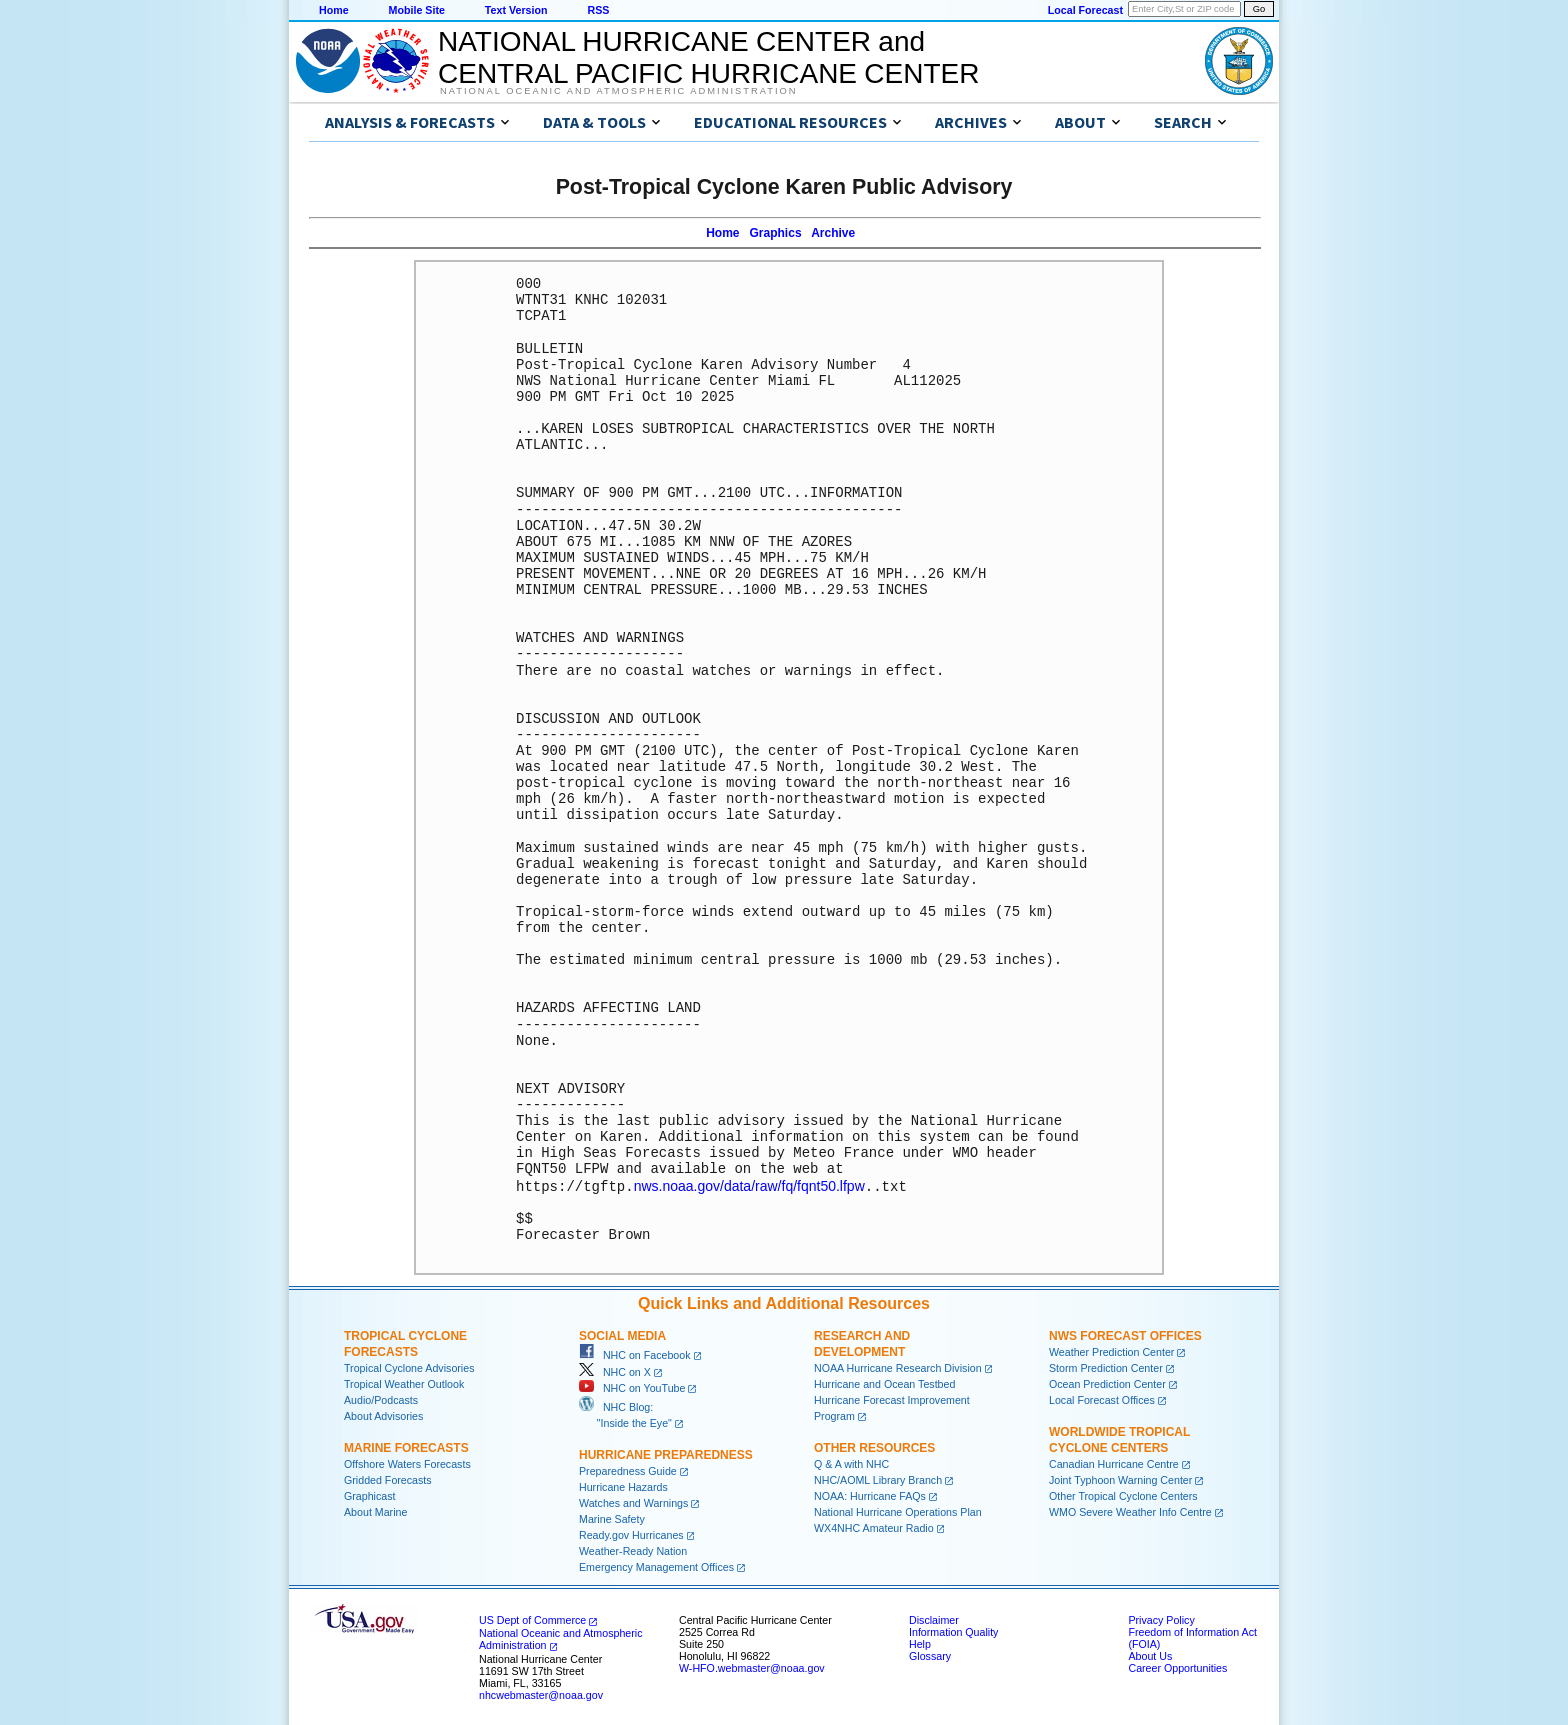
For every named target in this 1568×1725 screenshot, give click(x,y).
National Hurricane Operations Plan (898, 1511)
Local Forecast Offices (1102, 1399)
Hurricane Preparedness (666, 1454)
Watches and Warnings (633, 1502)
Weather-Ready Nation (633, 1550)
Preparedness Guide (628, 1470)
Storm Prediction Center (1106, 1367)
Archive (833, 233)
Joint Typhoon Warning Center (1120, 1479)
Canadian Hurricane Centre (1114, 1463)
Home (334, 10)
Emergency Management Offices (656, 1566)
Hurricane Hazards (623, 1486)
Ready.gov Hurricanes (631, 1534)
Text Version (516, 10)
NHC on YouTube (632, 1387)
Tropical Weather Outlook (404, 1383)
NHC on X (615, 1371)
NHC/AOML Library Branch (878, 1479)
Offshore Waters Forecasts (407, 1463)
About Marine (375, 1511)
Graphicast (370, 1495)
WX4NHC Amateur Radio (874, 1527)
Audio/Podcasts (381, 1399)
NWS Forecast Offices (1125, 1335)
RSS (598, 10)
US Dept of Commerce (532, 1619)
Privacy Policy (1161, 1619)
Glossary (930, 1655)
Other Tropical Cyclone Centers (1123, 1495)
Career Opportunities (1177, 1667)
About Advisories (383, 1415)
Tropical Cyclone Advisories (409, 1367)
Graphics (776, 233)
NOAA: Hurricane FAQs (870, 1495)
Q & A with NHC (851, 1463)
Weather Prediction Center (1111, 1351)
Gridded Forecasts (388, 1479)
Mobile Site (417, 10)
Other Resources (874, 1447)
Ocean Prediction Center (1107, 1383)
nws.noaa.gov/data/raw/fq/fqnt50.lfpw (749, 1186)
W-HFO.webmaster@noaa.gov (752, 1667)
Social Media (622, 1335)
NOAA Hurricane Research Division (898, 1367)
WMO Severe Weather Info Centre (1130, 1511)
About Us (1150, 1655)
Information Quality (953, 1631)
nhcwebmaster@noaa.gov (541, 1694)
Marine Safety (612, 1518)
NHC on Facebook (635, 1354)
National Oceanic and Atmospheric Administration (618, 91)
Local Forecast (1085, 10)
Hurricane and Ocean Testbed (884, 1383)
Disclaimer (934, 1619)
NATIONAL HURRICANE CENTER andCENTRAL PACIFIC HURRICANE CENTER (708, 57)
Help (920, 1643)
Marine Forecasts (406, 1447)
